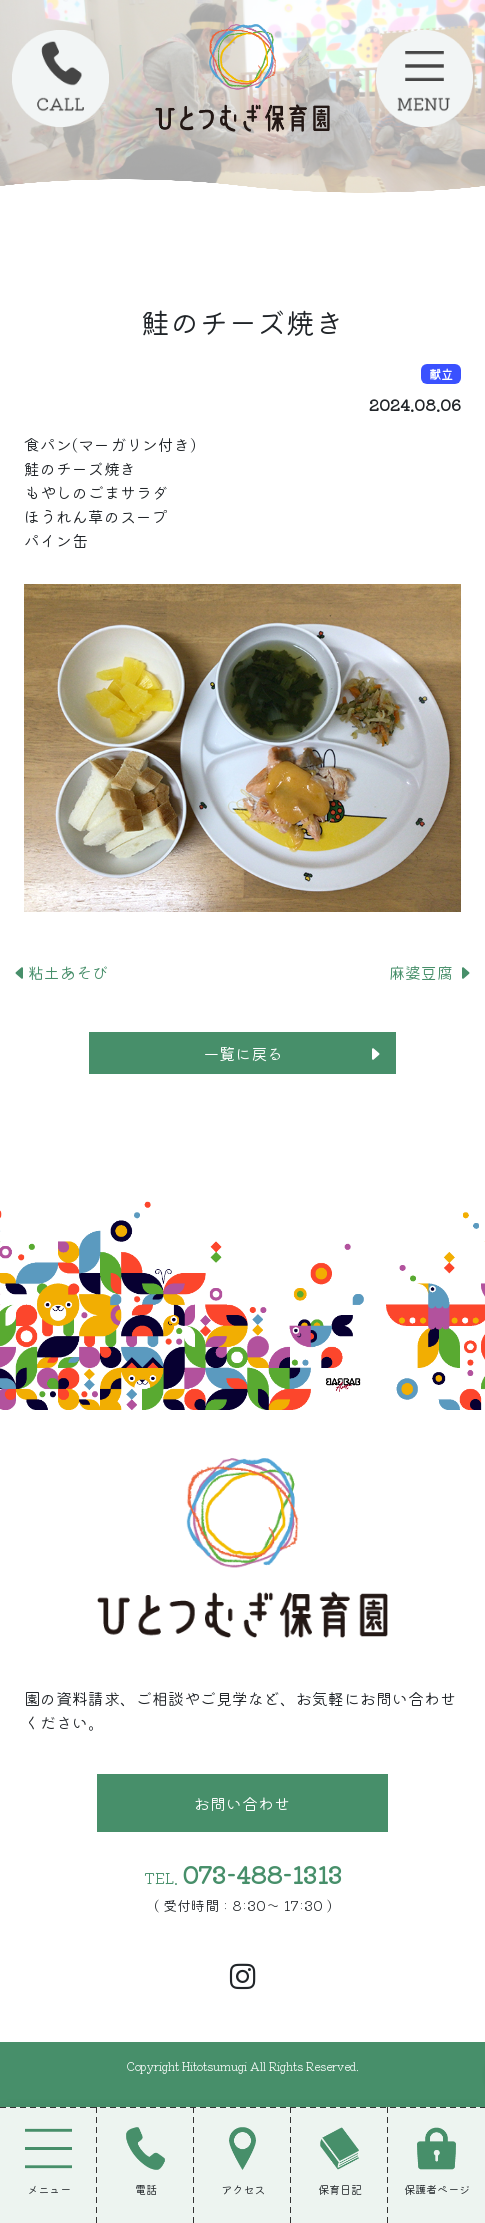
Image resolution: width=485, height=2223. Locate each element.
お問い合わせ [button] (242, 1803)
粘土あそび (60, 972)
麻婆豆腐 (431, 972)
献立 (441, 373)
